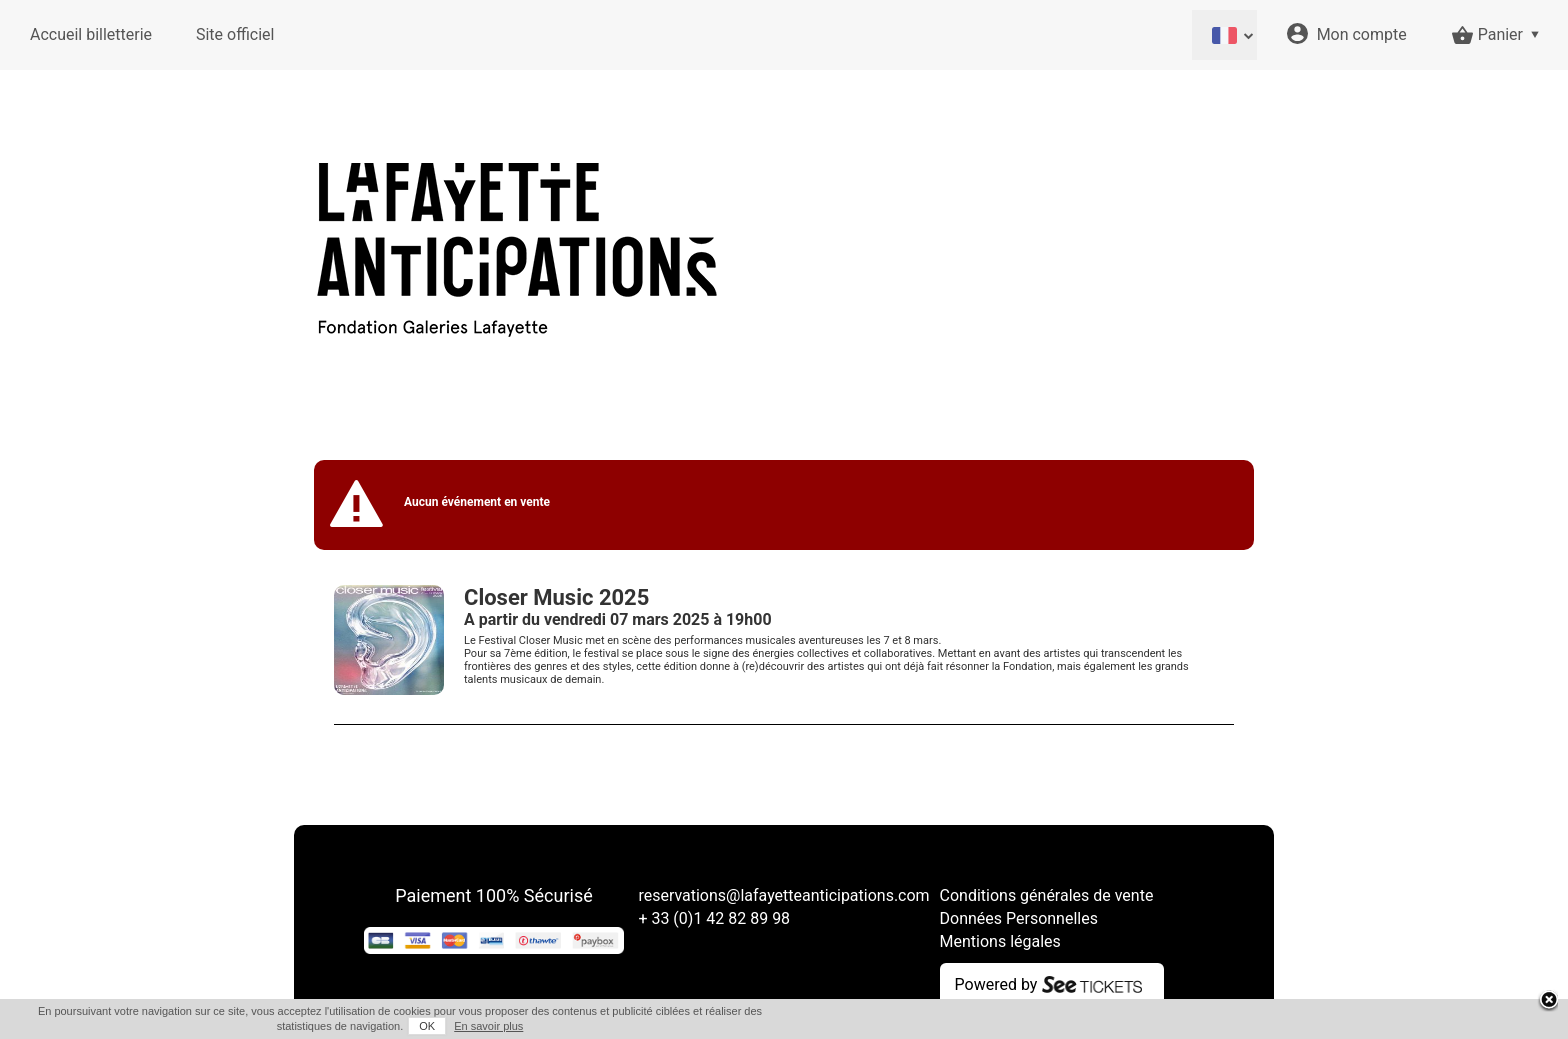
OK (427, 1026)
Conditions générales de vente (1047, 895)
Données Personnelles (1019, 918)
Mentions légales (1000, 941)
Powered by (996, 984)
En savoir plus (488, 1026)
